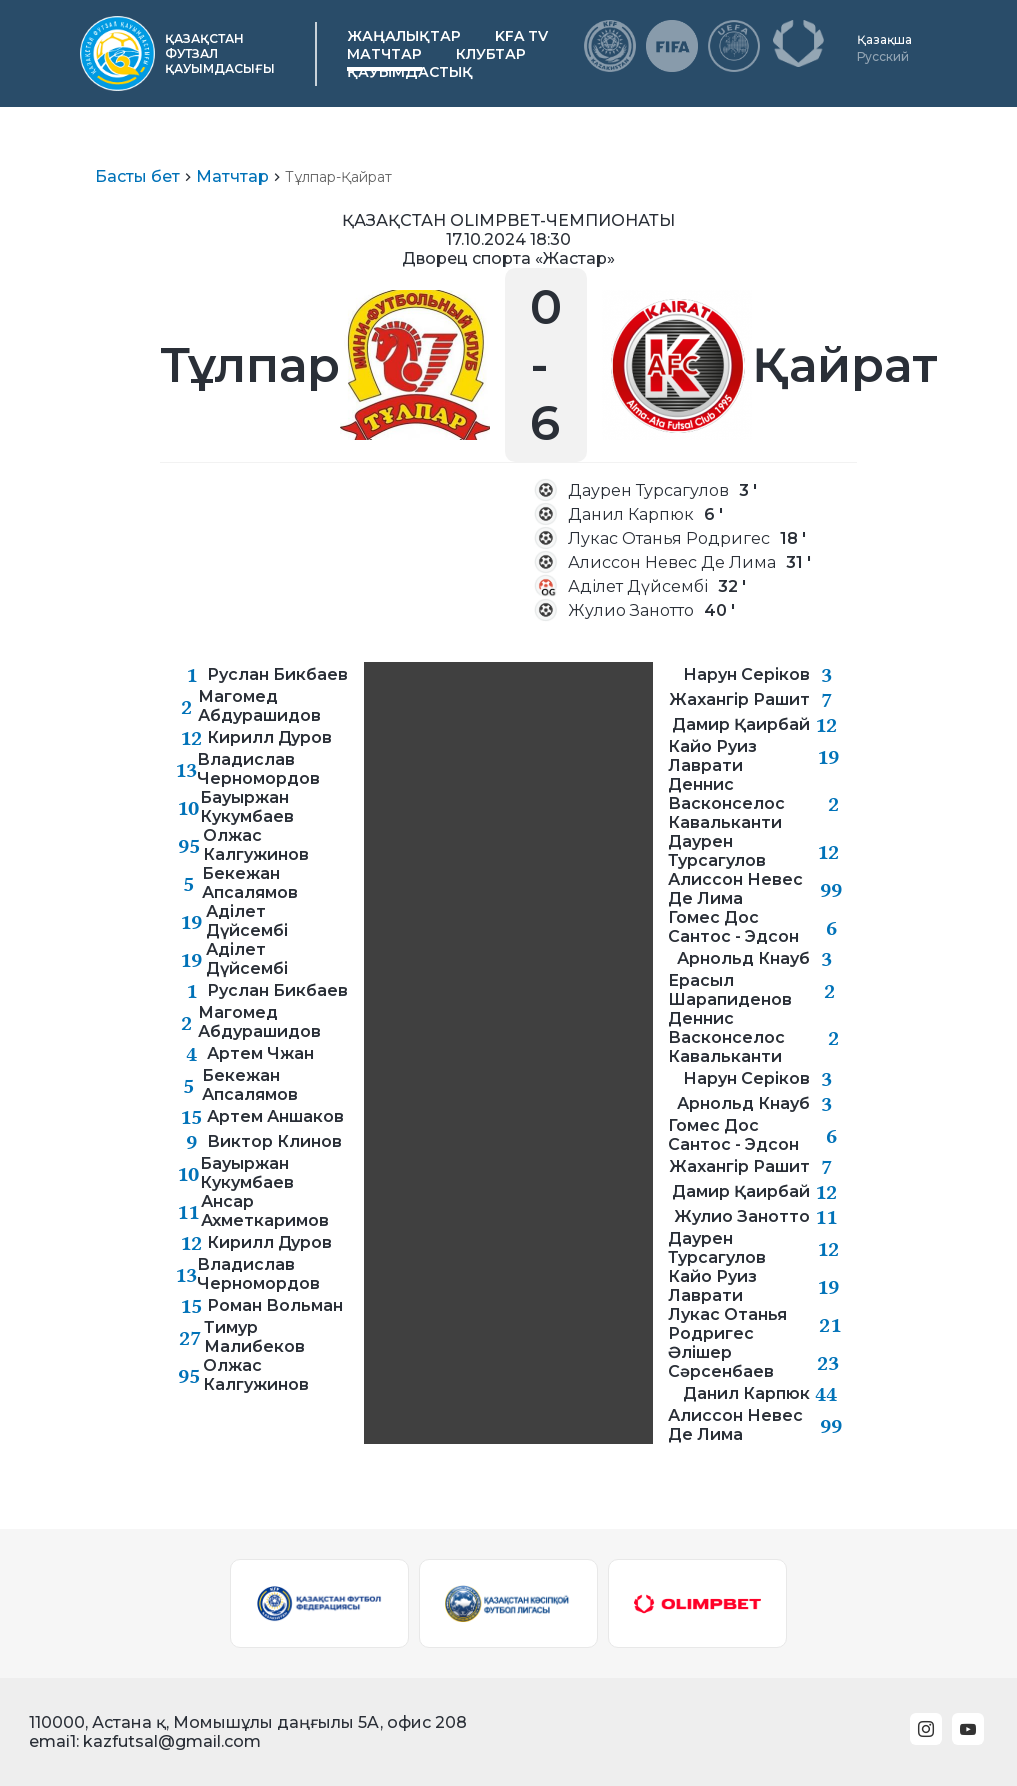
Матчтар (384, 54)
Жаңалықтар (404, 36)
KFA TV (521, 36)
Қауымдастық (410, 72)
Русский (883, 56)
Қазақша (884, 39)
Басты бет (137, 176)
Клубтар (491, 54)
